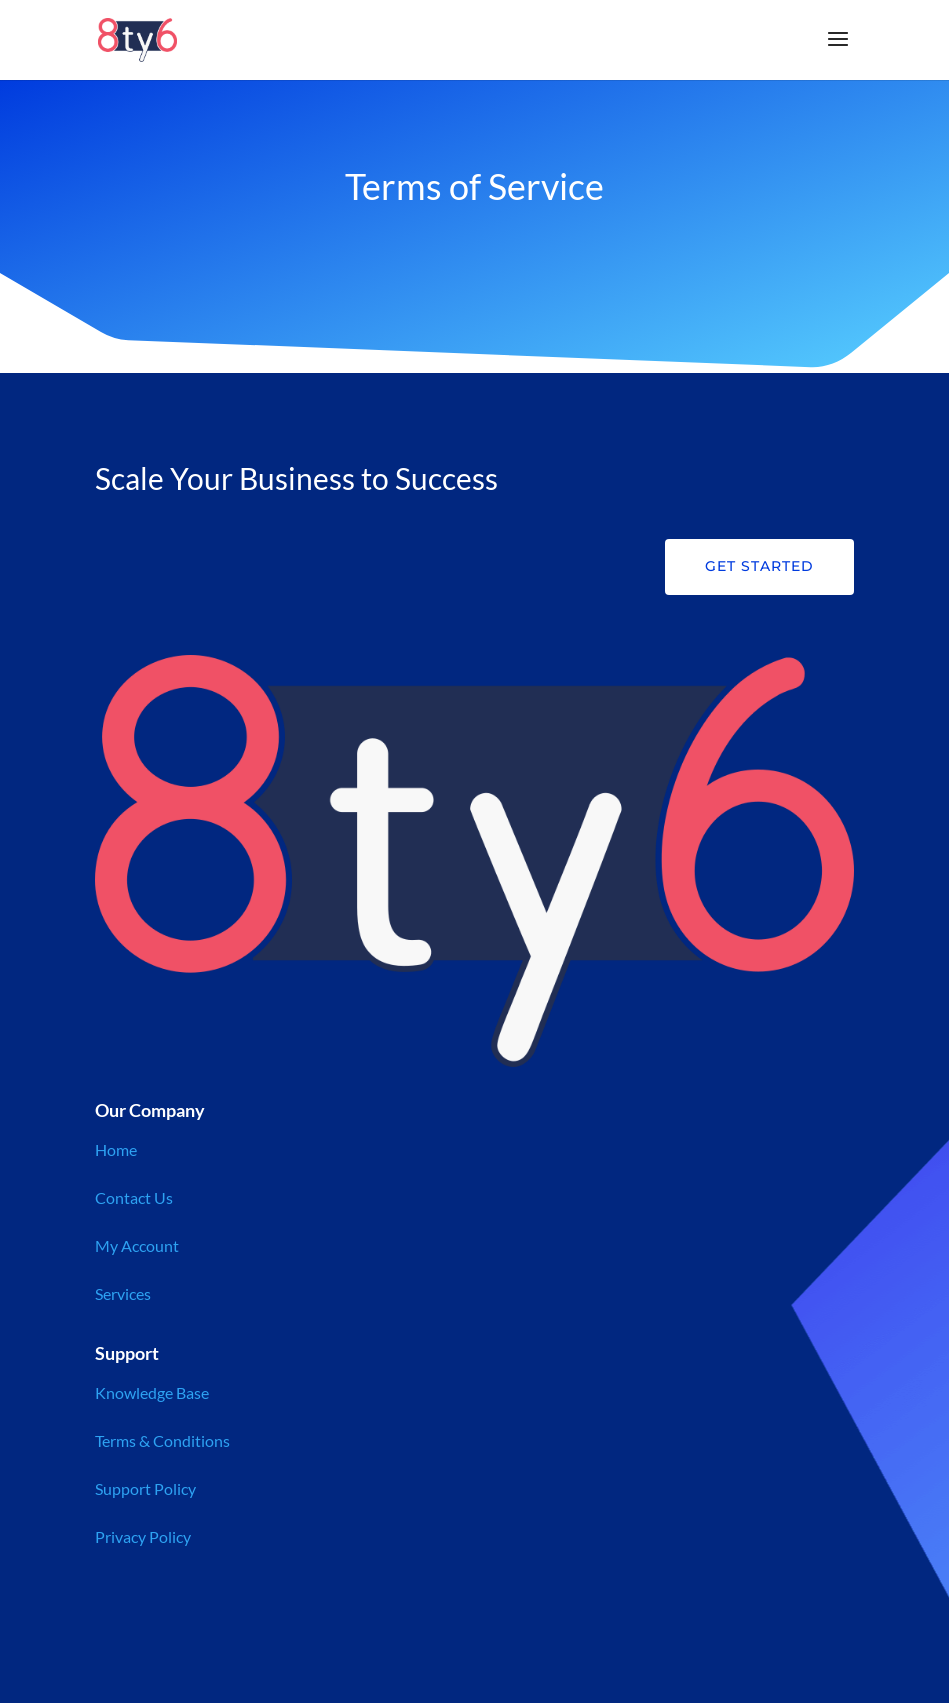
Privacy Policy (143, 1536)
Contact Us (134, 1197)
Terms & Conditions (162, 1440)
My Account (137, 1245)
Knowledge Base (152, 1392)
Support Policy (145, 1488)
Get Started (759, 566)
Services (123, 1293)
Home (116, 1149)
